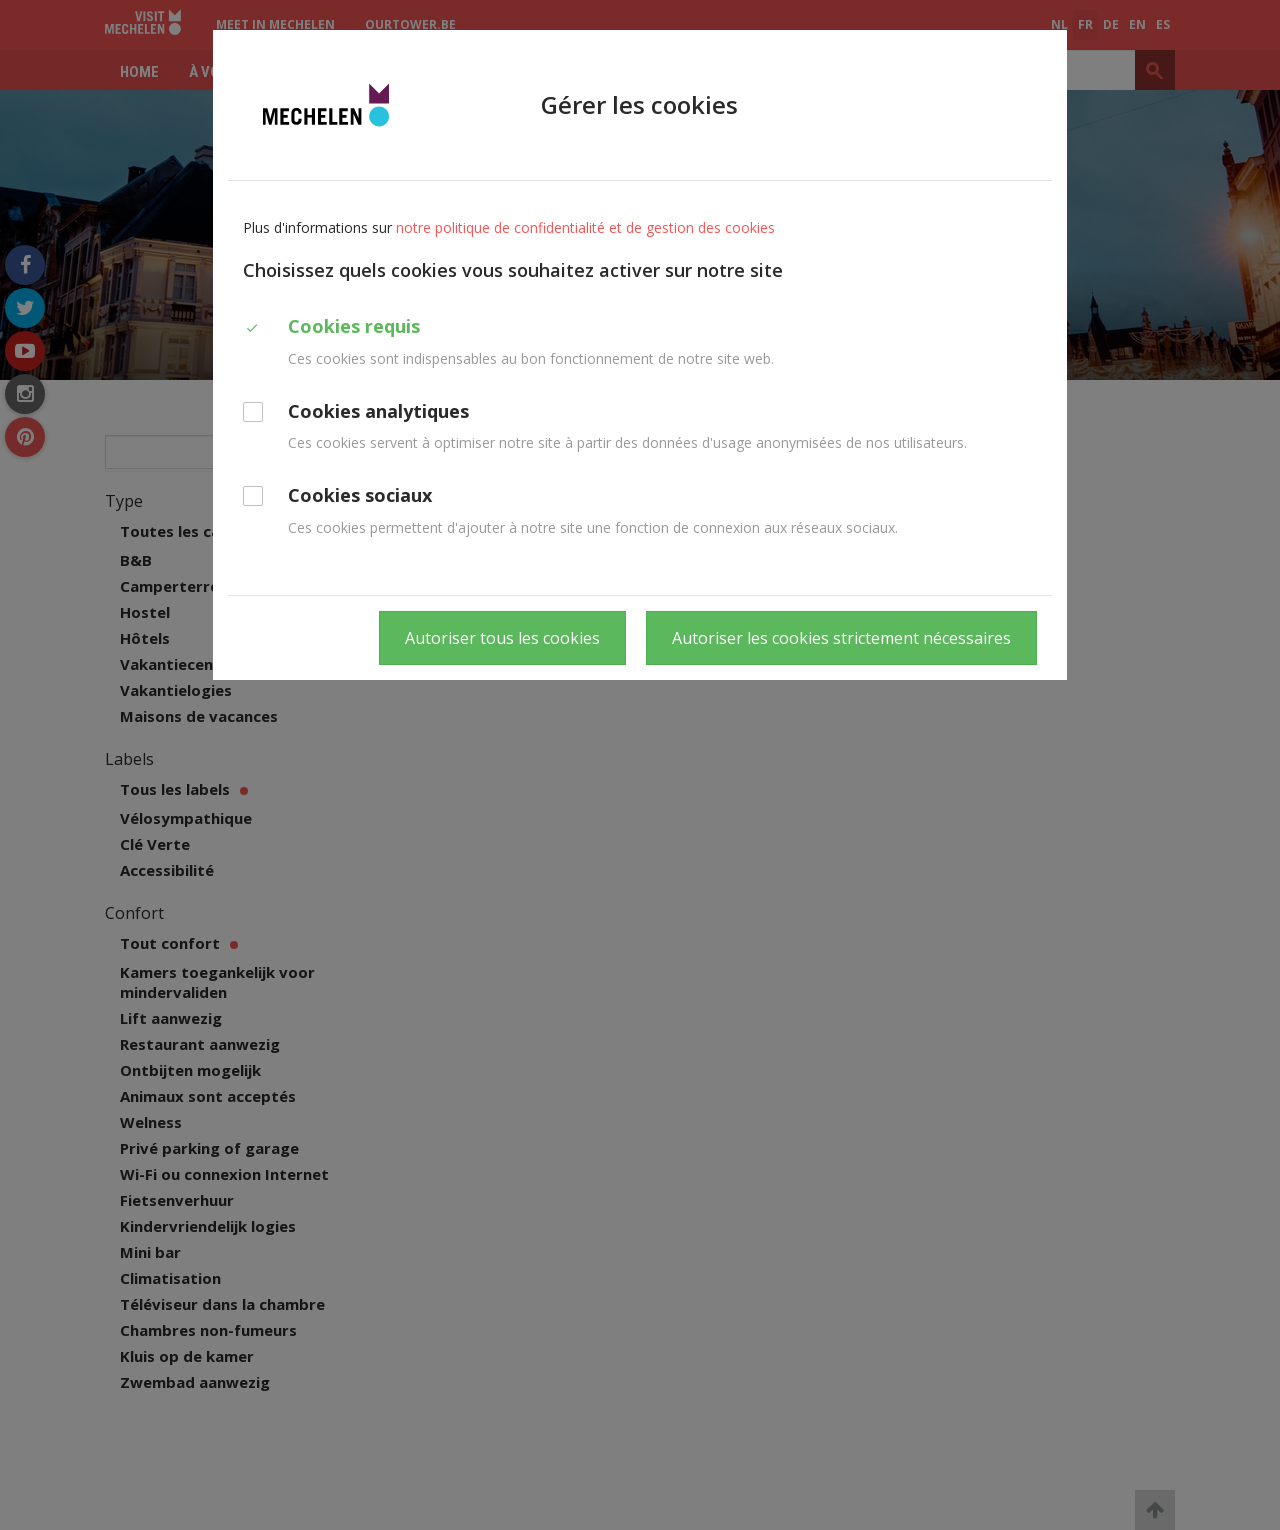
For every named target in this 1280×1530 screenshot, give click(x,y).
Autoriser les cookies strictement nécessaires (841, 638)
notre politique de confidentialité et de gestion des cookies (585, 227)
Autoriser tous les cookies (502, 638)
